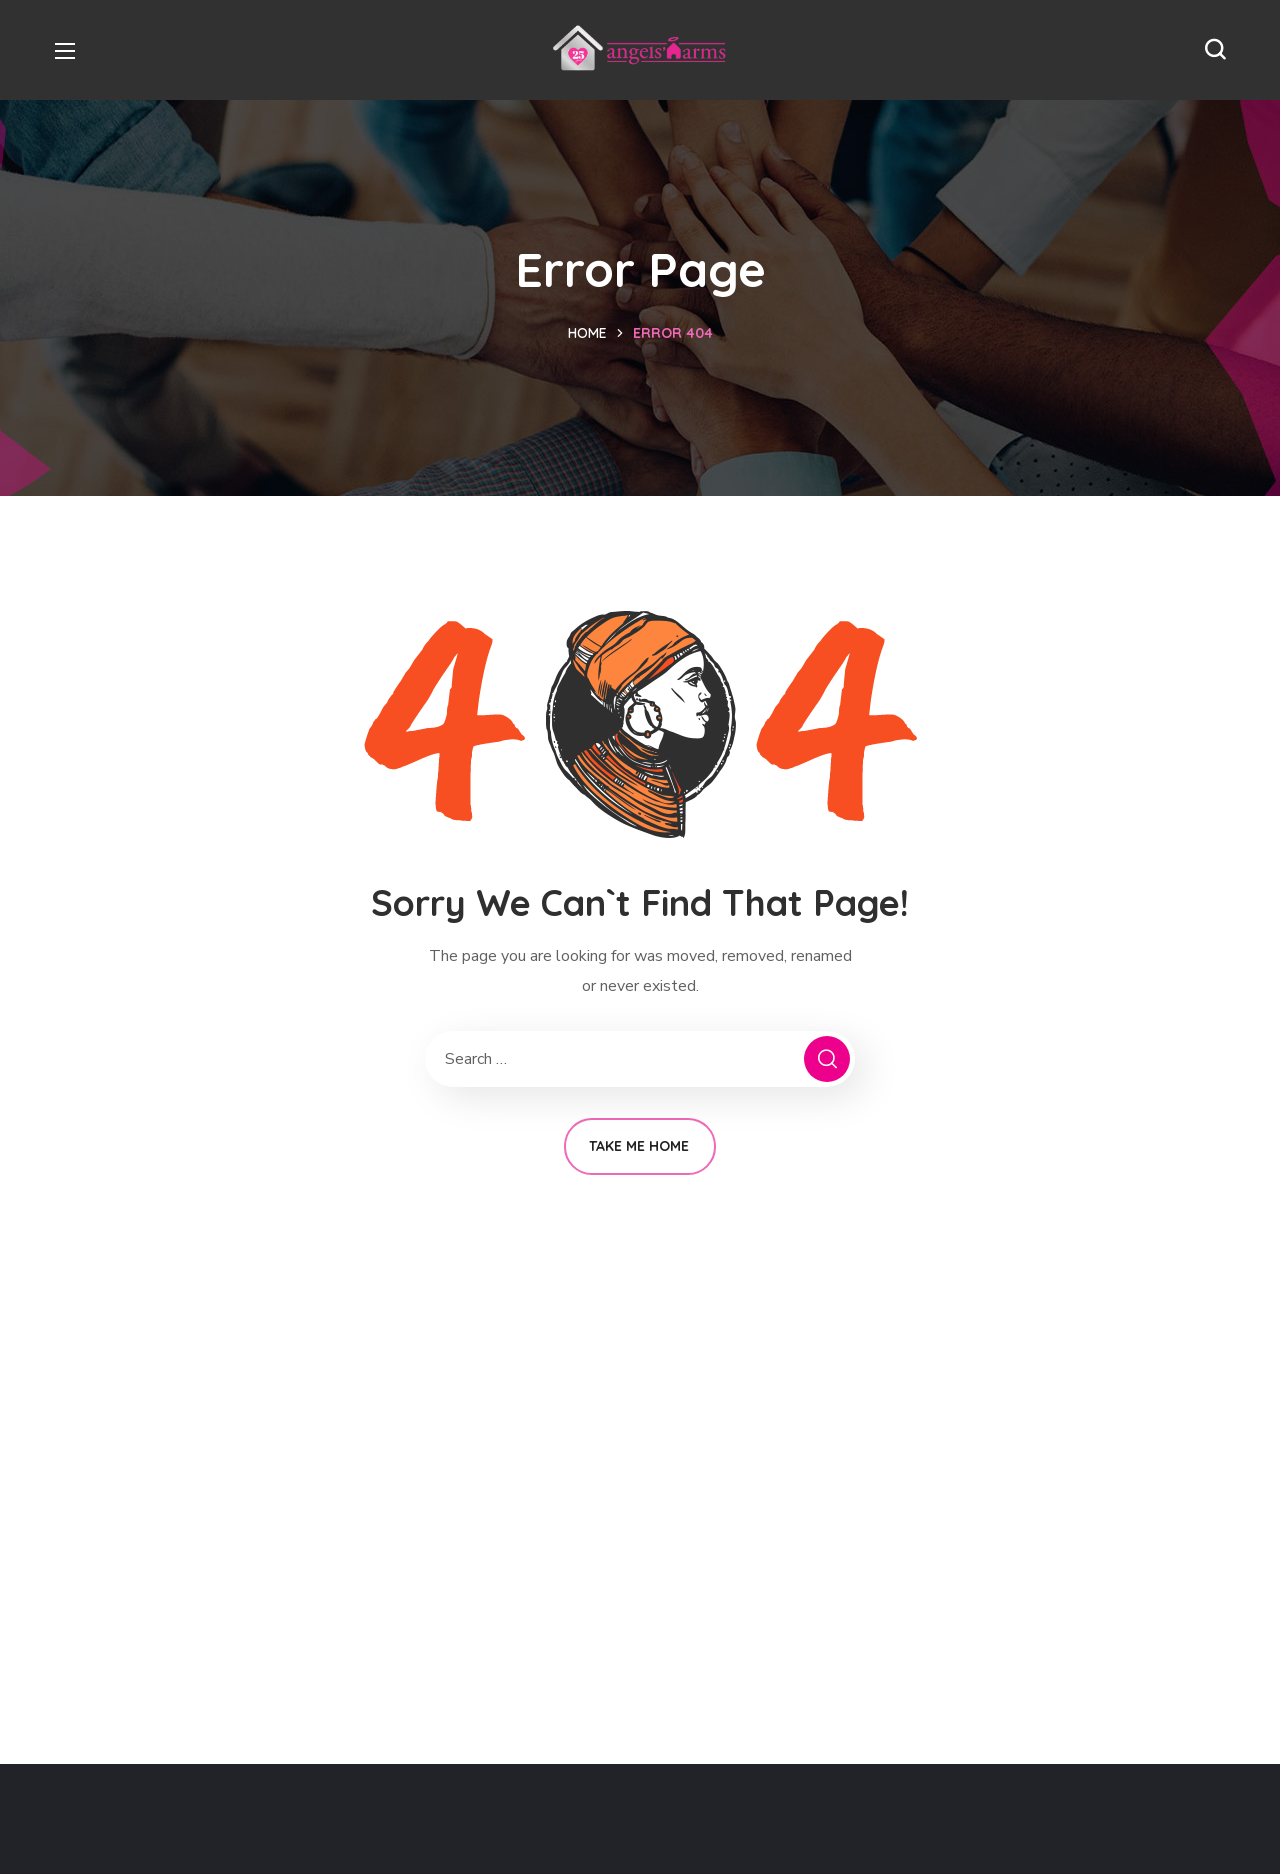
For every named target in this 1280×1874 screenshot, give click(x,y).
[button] (1215, 50)
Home (587, 333)
